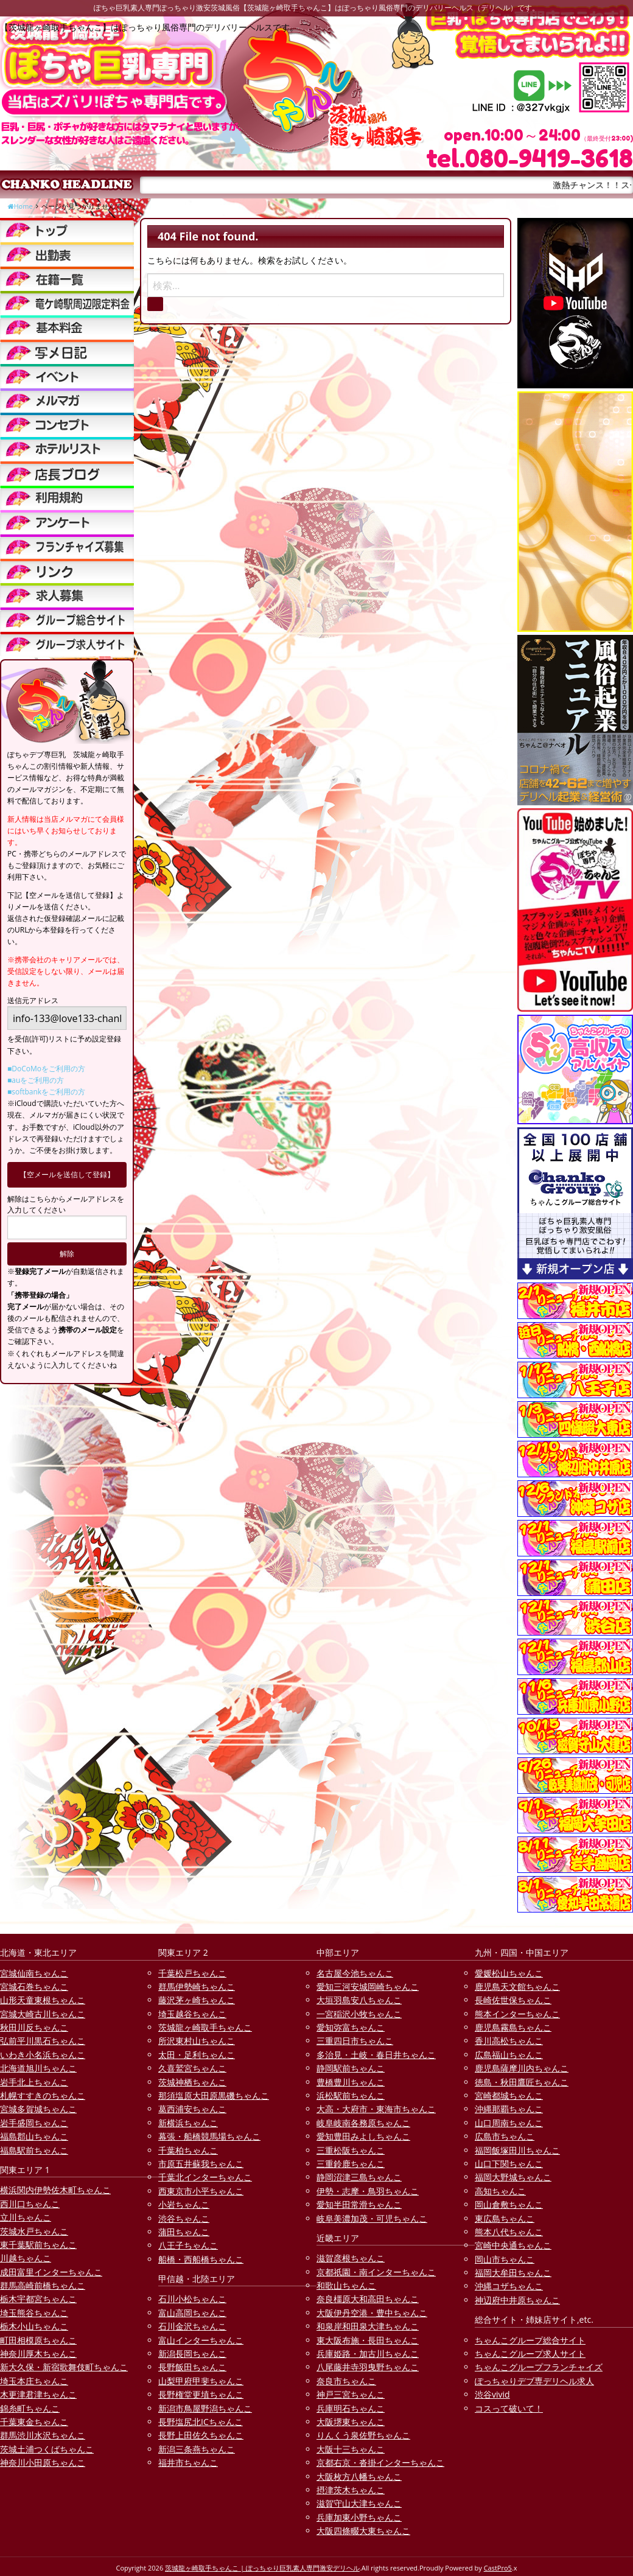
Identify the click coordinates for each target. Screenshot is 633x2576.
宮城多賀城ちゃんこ (38, 2109)
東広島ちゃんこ (504, 2218)
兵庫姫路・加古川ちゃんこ (367, 2353)
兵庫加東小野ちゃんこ (359, 2517)
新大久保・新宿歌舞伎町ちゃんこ (64, 2367)
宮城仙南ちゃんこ (34, 1973)
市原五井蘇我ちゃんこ (200, 2163)
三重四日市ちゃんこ (354, 2040)
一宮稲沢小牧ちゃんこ (359, 2014)
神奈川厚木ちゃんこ (38, 2353)
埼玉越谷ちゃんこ (192, 2014)
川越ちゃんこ (25, 2258)
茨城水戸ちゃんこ (34, 2231)
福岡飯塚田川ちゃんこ (517, 2150)
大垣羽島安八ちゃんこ (359, 2000)
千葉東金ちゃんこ (34, 2421)
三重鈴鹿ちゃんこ (350, 2163)
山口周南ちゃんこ (509, 2123)
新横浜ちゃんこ (188, 2123)
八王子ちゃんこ (188, 2245)
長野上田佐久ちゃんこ (200, 2435)
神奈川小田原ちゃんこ (42, 2462)
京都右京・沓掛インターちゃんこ (380, 2462)
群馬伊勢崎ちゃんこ (196, 1986)
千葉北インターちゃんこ (205, 2177)
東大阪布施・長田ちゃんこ (367, 2340)
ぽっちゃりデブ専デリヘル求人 (534, 2381)
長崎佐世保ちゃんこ (513, 2000)
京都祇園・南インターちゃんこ (376, 2272)
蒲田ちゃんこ (183, 2232)
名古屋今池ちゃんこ (354, 1973)
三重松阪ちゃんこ (350, 2150)
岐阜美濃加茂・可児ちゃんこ (371, 2218)
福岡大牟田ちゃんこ (513, 2272)
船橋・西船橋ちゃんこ (200, 2259)
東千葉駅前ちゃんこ (38, 2244)
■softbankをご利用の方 (46, 1092)
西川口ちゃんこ (30, 2204)
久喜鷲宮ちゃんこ (192, 2068)
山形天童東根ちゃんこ (42, 2000)
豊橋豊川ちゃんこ (350, 2082)
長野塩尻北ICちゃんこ (200, 2421)
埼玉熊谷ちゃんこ (34, 2313)
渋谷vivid (492, 2394)
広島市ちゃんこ (504, 2136)
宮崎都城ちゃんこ (509, 2095)
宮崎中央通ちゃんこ (513, 2245)
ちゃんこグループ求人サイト (530, 2353)
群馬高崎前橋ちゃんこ (42, 2285)
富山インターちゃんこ (200, 2340)
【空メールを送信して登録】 (66, 1174)
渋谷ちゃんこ (183, 2218)
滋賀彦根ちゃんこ (350, 2258)
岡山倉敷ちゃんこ (509, 2204)
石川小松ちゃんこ (192, 2299)
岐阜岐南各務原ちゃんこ (363, 2123)
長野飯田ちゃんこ (192, 2367)
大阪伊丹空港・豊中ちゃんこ (371, 2313)
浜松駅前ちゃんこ (350, 2095)
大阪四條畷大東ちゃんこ (363, 2530)
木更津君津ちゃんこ (38, 2394)
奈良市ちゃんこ (346, 2381)
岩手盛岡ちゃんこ (34, 2123)
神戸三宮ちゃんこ (350, 2394)
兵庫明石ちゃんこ (350, 2408)
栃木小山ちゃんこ (34, 2326)
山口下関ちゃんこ (509, 2163)
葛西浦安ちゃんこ (192, 2109)
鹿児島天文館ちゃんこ (517, 1986)
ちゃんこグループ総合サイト (530, 2340)
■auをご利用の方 (35, 1080)
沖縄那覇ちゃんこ (509, 2109)
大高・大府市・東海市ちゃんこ (376, 2109)
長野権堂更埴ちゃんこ (200, 2394)
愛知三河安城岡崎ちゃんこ (367, 1986)
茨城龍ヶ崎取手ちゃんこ (205, 2027)
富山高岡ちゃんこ (192, 2313)
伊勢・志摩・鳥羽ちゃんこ (367, 2191)
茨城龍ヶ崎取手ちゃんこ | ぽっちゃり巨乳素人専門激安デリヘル (262, 2567)
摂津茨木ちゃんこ (350, 2490)
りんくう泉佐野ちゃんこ (363, 2435)
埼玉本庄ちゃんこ (34, 2381)
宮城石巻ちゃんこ (34, 1986)
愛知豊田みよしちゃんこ (363, 2136)
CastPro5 (498, 2567)
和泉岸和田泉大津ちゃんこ (367, 2326)
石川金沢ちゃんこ (192, 2326)
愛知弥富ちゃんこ (350, 2027)
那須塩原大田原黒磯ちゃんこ (213, 2095)
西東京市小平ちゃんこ (200, 2191)
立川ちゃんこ (25, 2217)
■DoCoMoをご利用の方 (46, 1068)
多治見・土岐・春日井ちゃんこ (376, 2054)
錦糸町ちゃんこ (30, 2408)
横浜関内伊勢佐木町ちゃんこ (55, 2190)
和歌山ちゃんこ (346, 2285)
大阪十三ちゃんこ (350, 2449)
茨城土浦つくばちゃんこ (47, 2449)
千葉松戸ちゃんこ (192, 1973)
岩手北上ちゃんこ (34, 2082)
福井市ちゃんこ (188, 2462)
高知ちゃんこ (500, 2191)
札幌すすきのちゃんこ (42, 2095)
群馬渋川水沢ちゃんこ (42, 2435)
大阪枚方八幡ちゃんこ (359, 2476)
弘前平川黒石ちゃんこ (42, 2040)
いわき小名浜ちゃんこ (42, 2054)
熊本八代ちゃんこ (509, 2232)
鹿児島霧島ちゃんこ (513, 2027)
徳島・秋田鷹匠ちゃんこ (521, 2082)
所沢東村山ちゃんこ (196, 2040)
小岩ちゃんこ (183, 2204)
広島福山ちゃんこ (509, 2054)
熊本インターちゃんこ (517, 2014)
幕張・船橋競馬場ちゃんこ (209, 2136)
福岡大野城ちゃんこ (513, 2177)
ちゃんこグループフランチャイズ (539, 2367)
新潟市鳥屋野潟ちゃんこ (205, 2408)
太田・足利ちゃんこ (196, 2054)
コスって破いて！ (509, 2408)
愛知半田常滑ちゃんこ (359, 2204)
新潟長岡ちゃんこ (192, 2353)
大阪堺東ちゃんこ (350, 2421)
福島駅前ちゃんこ (34, 2150)
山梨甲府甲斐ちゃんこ (200, 2381)
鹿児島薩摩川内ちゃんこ (521, 2068)
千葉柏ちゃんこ (188, 2150)
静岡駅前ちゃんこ (350, 2068)
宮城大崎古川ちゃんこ (42, 2014)
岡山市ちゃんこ (504, 2259)
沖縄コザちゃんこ (509, 2286)
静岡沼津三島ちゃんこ (359, 2177)
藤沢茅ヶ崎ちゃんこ (196, 2000)
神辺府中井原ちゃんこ (517, 2300)
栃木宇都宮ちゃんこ (38, 2299)
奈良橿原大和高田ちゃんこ (367, 2299)
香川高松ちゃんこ (509, 2040)
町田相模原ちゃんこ (38, 2340)
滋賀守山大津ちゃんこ (359, 2503)
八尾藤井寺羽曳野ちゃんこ (367, 2367)
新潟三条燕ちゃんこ (196, 2449)
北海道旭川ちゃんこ (38, 2068)
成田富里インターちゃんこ (51, 2272)
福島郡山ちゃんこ (34, 2136)
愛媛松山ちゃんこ (509, 1973)
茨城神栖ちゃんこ (192, 2082)
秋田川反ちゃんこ (34, 2027)
